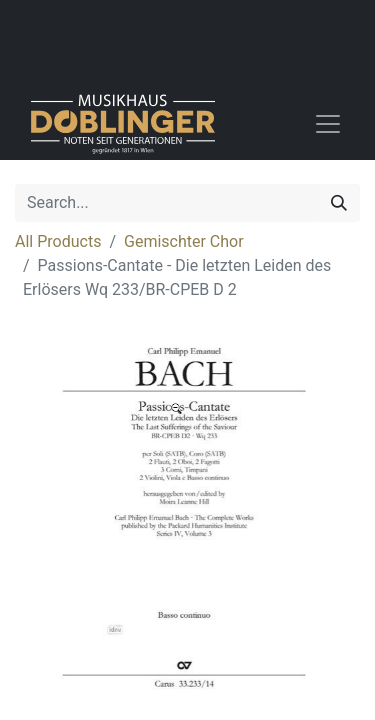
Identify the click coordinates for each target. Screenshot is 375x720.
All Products (58, 241)
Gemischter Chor (184, 241)
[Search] (339, 203)
